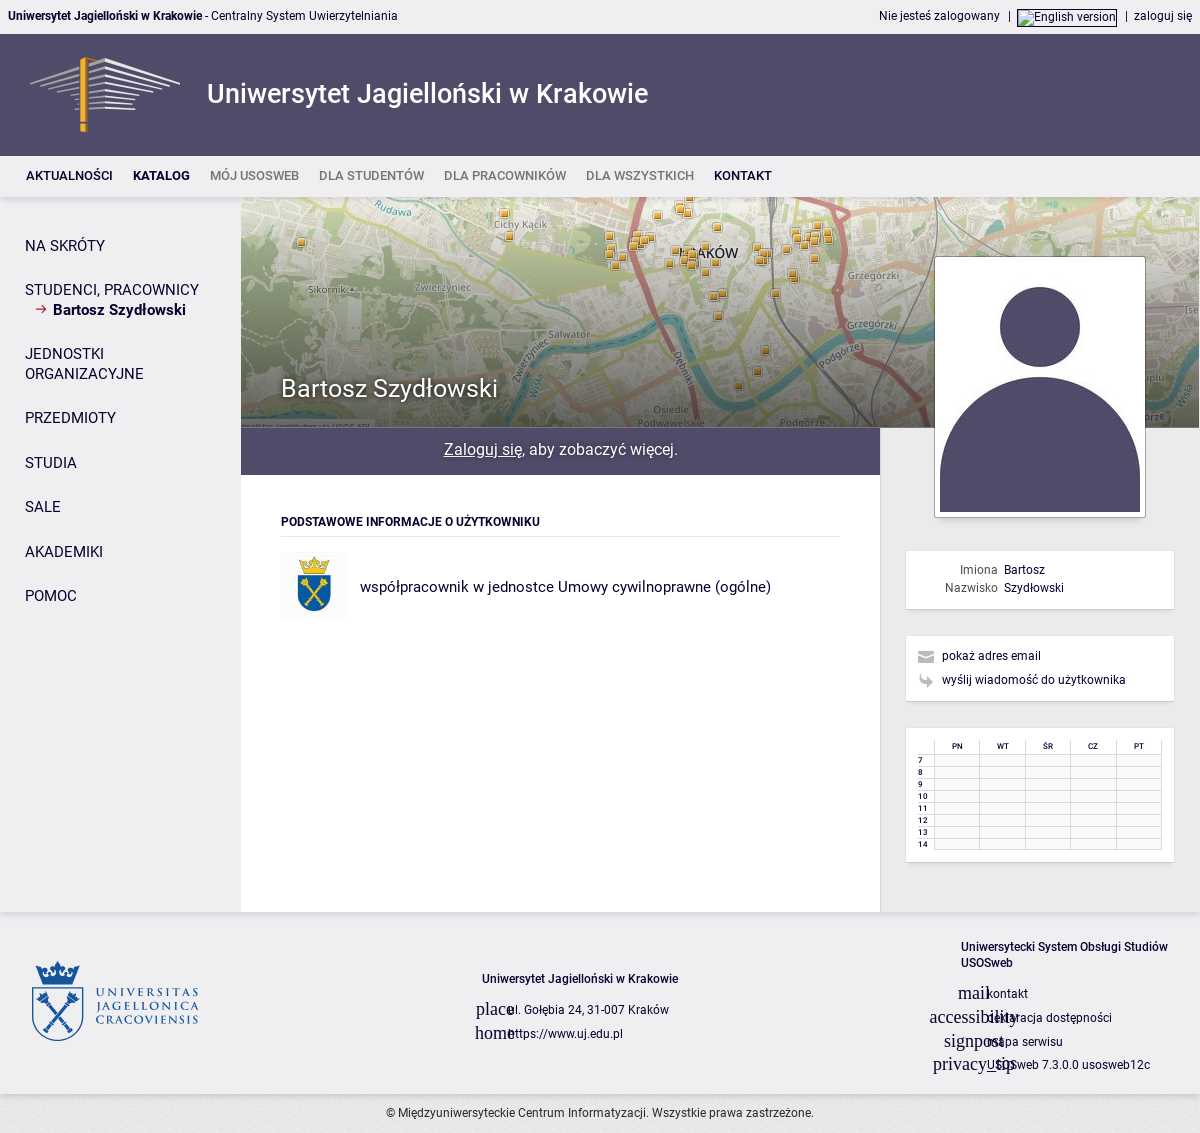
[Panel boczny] (120, 555)
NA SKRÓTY (65, 246)
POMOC (51, 596)
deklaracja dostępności (1049, 1018)
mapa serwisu (1025, 1042)
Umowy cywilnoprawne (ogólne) (664, 587)
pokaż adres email (991, 656)
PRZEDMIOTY (70, 418)
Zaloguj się (483, 449)
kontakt (1007, 994)
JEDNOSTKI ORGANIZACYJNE (84, 364)
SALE (43, 507)
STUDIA (51, 463)
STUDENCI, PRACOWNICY (112, 290)
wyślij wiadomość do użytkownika (1034, 680)
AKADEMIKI (64, 552)
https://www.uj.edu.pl (565, 1034)
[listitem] (69, 176)
